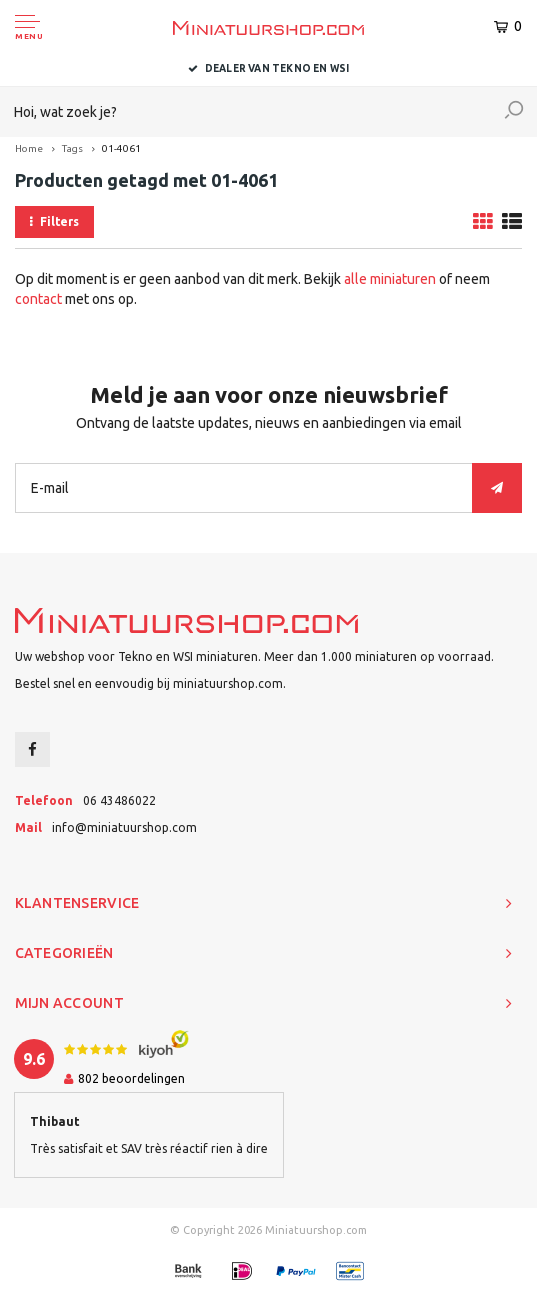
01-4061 (121, 148)
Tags (72, 148)
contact (38, 299)
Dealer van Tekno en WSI (269, 68)
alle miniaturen (390, 279)
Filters (54, 221)
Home (29, 148)
